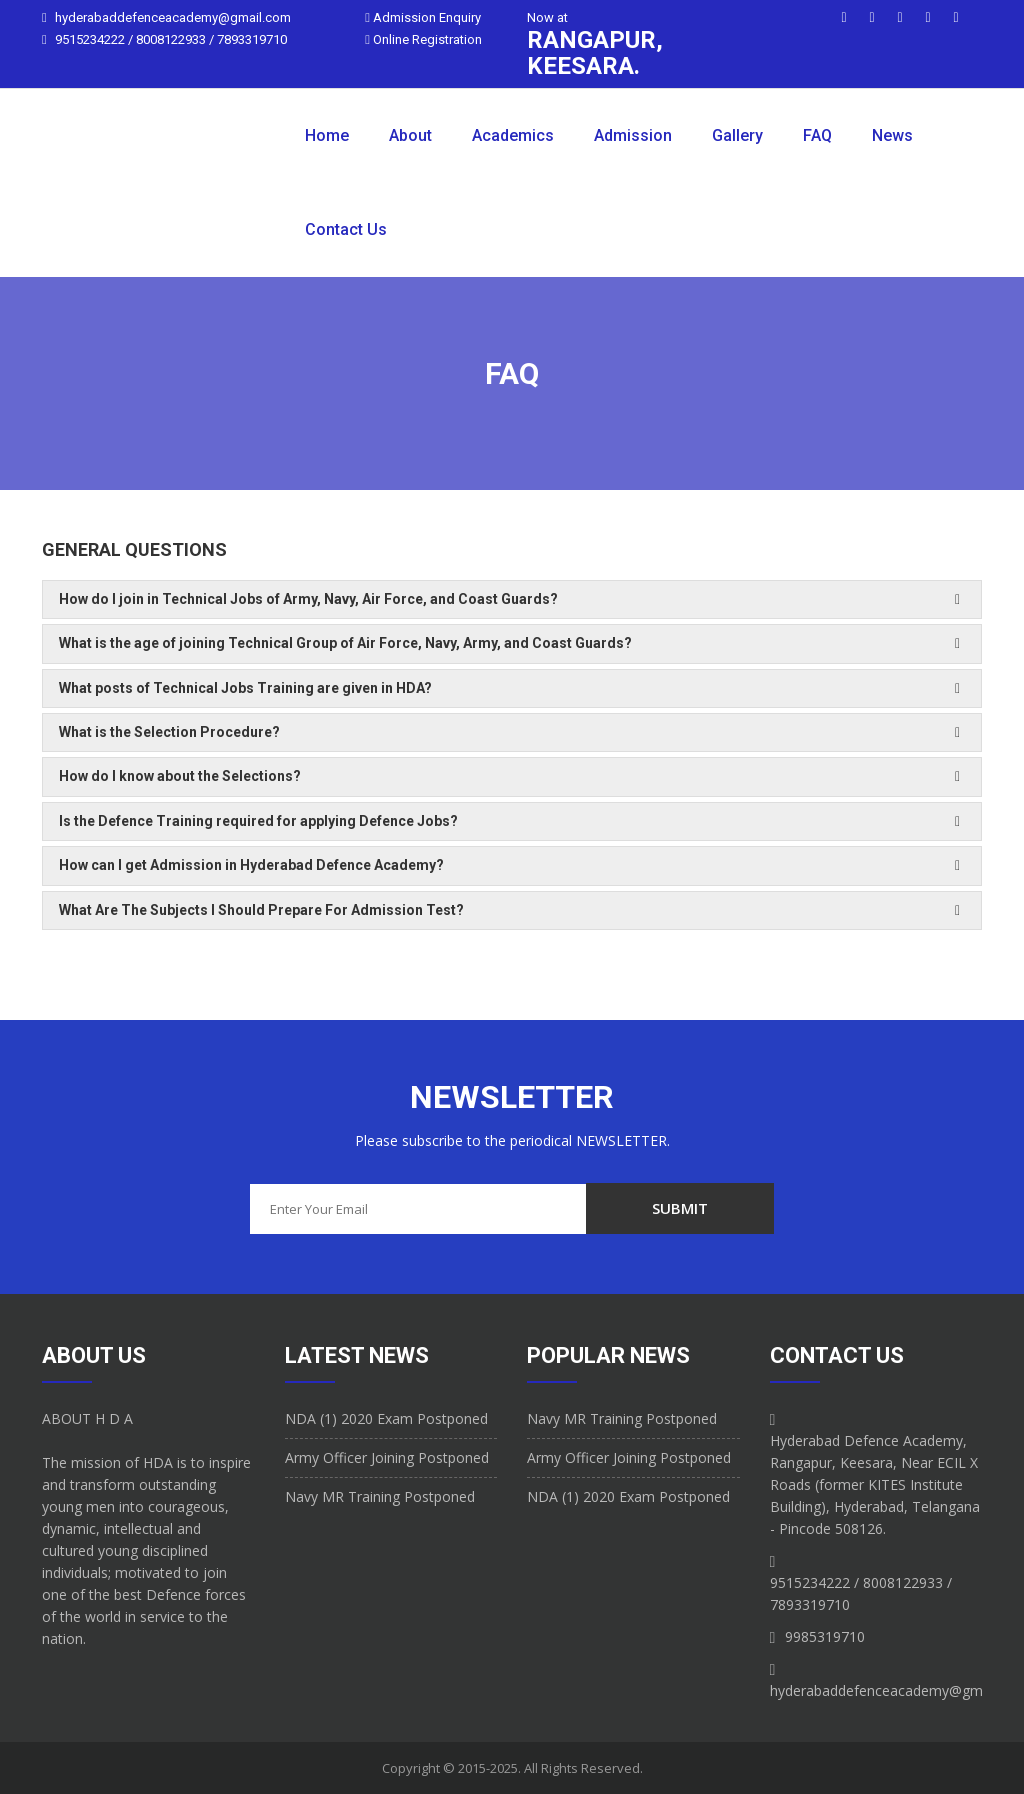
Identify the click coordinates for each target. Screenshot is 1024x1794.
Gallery (737, 135)
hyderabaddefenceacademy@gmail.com (173, 17)
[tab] (512, 599)
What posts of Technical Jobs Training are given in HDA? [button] (245, 688)
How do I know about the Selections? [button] (180, 776)
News (892, 135)
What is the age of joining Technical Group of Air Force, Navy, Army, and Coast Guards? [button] (345, 643)
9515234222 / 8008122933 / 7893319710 (171, 39)
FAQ (817, 135)
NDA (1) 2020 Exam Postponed (386, 1418)
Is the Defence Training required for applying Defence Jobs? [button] (258, 821)
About (410, 135)
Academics (513, 135)
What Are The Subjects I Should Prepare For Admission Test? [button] (261, 910)
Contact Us (346, 229)
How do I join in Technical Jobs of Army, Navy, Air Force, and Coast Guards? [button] (308, 599)
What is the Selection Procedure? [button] (169, 732)
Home (327, 135)
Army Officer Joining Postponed (387, 1457)
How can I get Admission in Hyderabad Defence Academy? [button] (251, 865)
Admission (633, 135)
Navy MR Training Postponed (380, 1496)
